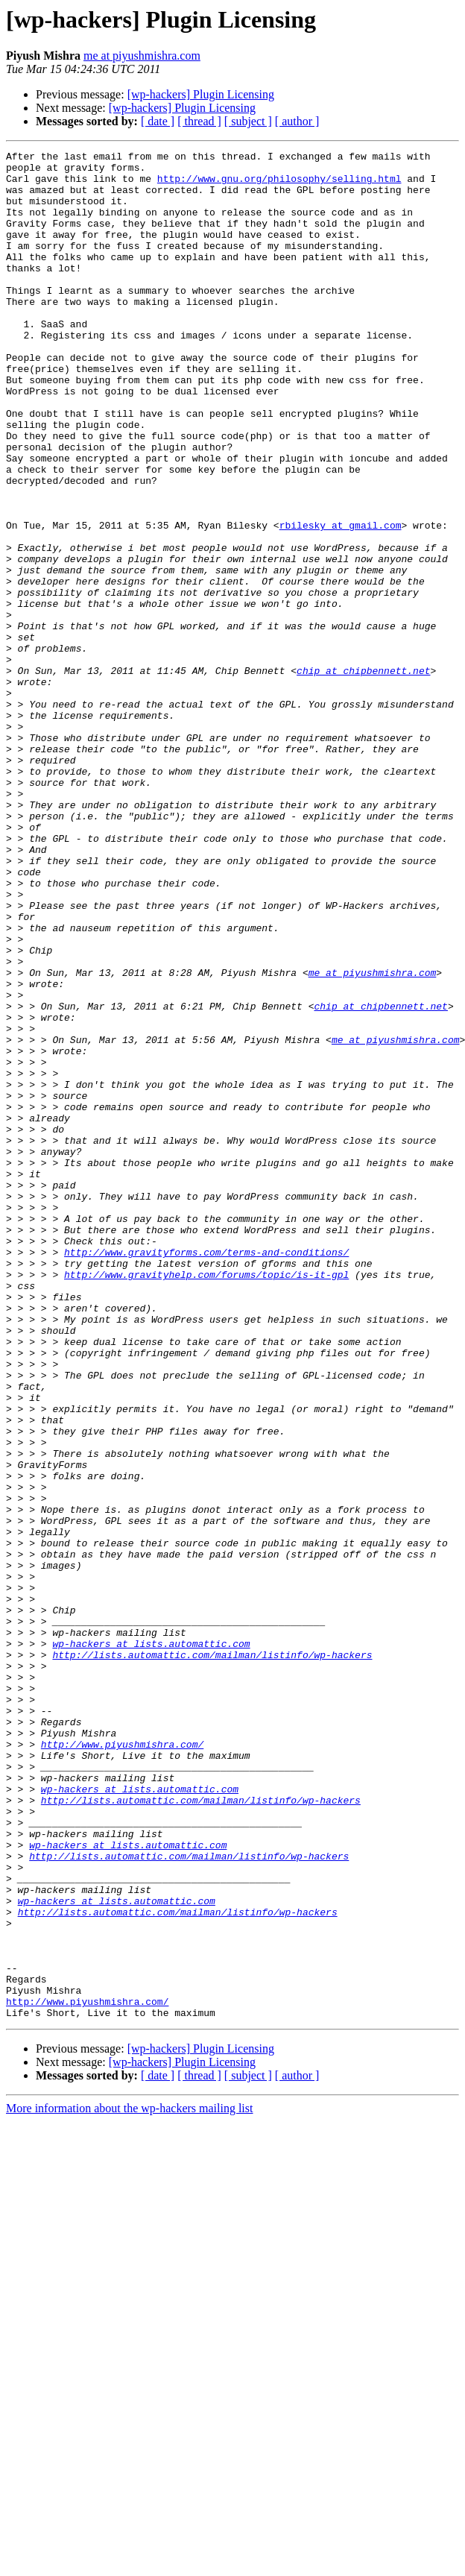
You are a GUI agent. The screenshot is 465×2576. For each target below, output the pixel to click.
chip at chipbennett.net (363, 775)
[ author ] (297, 121)
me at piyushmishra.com (141, 55)
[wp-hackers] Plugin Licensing (200, 94)
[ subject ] (248, 121)
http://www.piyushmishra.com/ (122, 2063)
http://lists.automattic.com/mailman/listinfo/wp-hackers (212, 1956)
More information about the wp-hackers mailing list (129, 2481)
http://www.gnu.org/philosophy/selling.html (279, 185)
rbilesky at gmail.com (340, 601)
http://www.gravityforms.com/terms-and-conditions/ (206, 1473)
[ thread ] (199, 121)
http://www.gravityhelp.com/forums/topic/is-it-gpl (206, 1500)
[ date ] (157, 121)
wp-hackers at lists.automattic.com (151, 1943)
